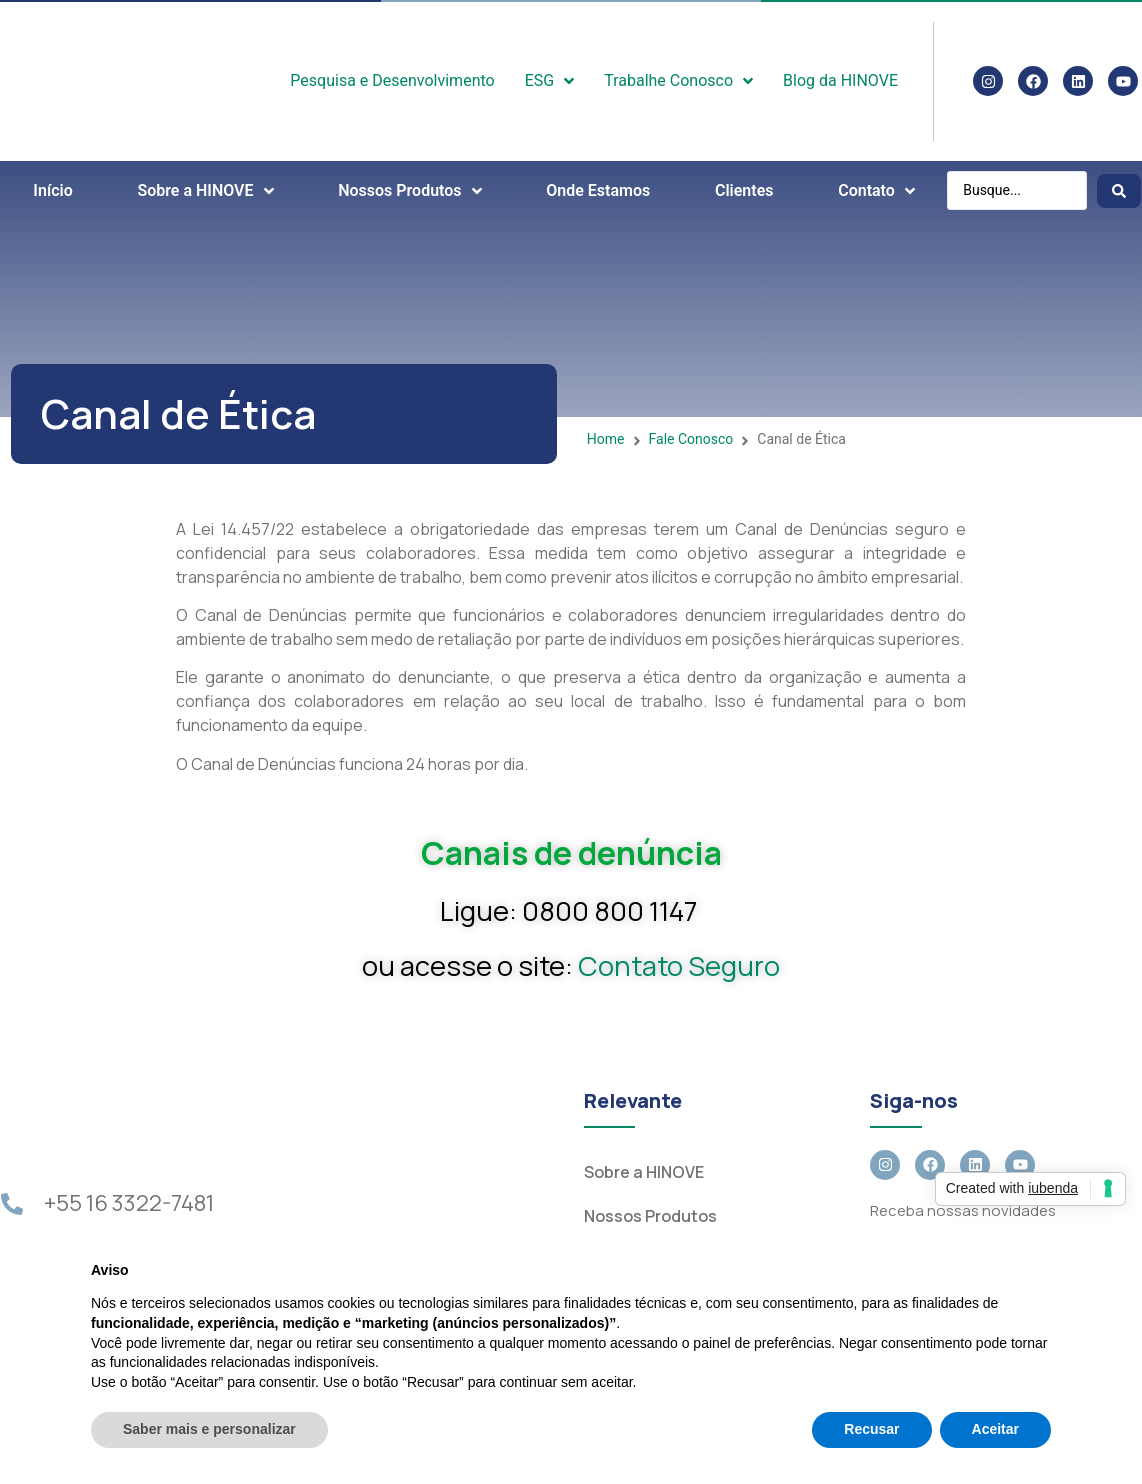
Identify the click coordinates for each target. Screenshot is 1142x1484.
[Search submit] (1119, 191)
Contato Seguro (679, 965)
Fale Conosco (691, 439)
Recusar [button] (871, 1429)
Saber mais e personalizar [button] (209, 1429)
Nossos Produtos (650, 1216)
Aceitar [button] (995, 1429)
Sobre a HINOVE (644, 1172)
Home (606, 439)
